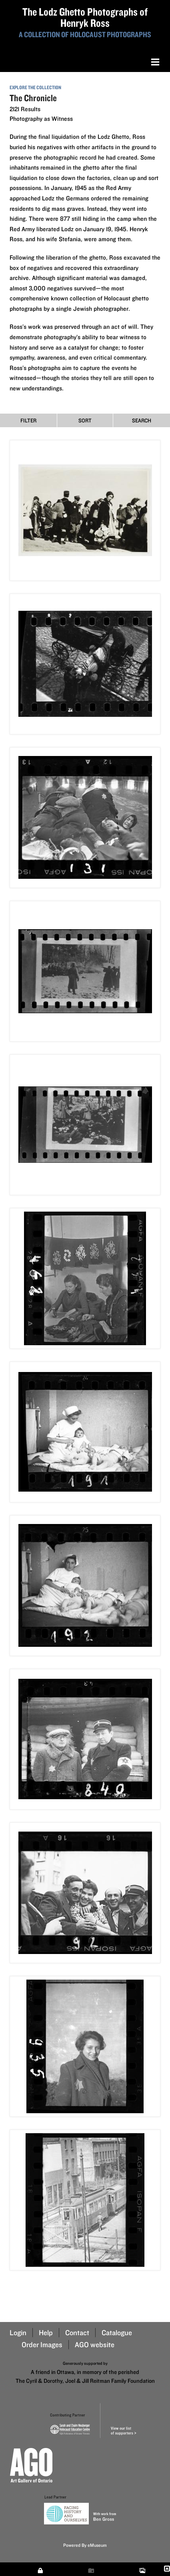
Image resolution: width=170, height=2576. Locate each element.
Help (46, 2332)
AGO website (94, 2344)
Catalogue (117, 2332)
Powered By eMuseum (85, 2545)
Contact (77, 2332)
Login (18, 2332)
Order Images (42, 2344)
